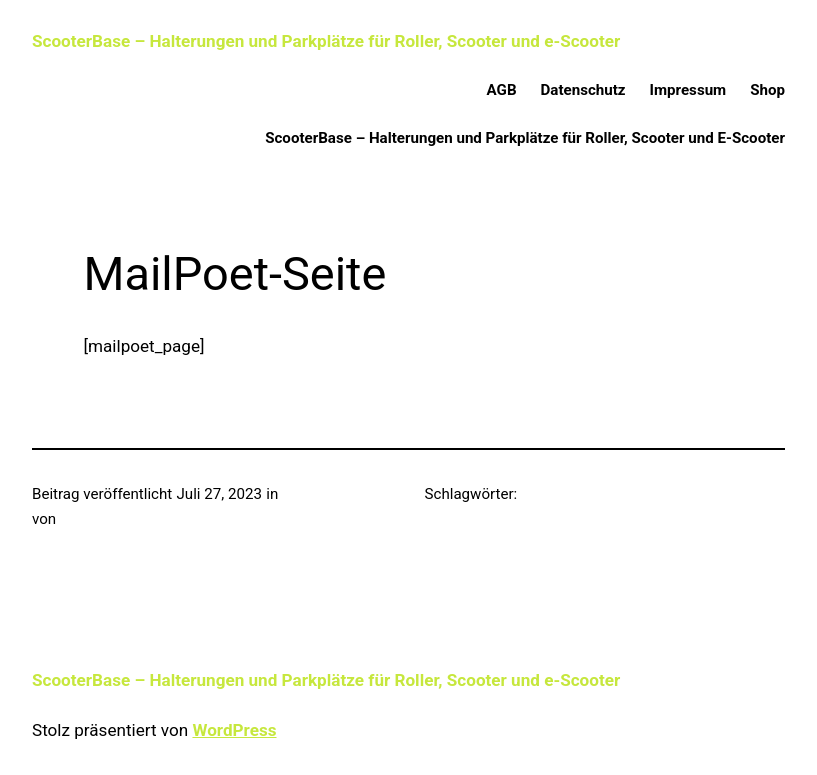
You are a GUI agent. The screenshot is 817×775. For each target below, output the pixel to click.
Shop (767, 90)
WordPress (234, 730)
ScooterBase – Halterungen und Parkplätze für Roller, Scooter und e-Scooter (326, 41)
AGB (502, 90)
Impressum (688, 90)
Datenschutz (583, 90)
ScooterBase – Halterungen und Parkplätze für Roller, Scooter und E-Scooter (525, 138)
